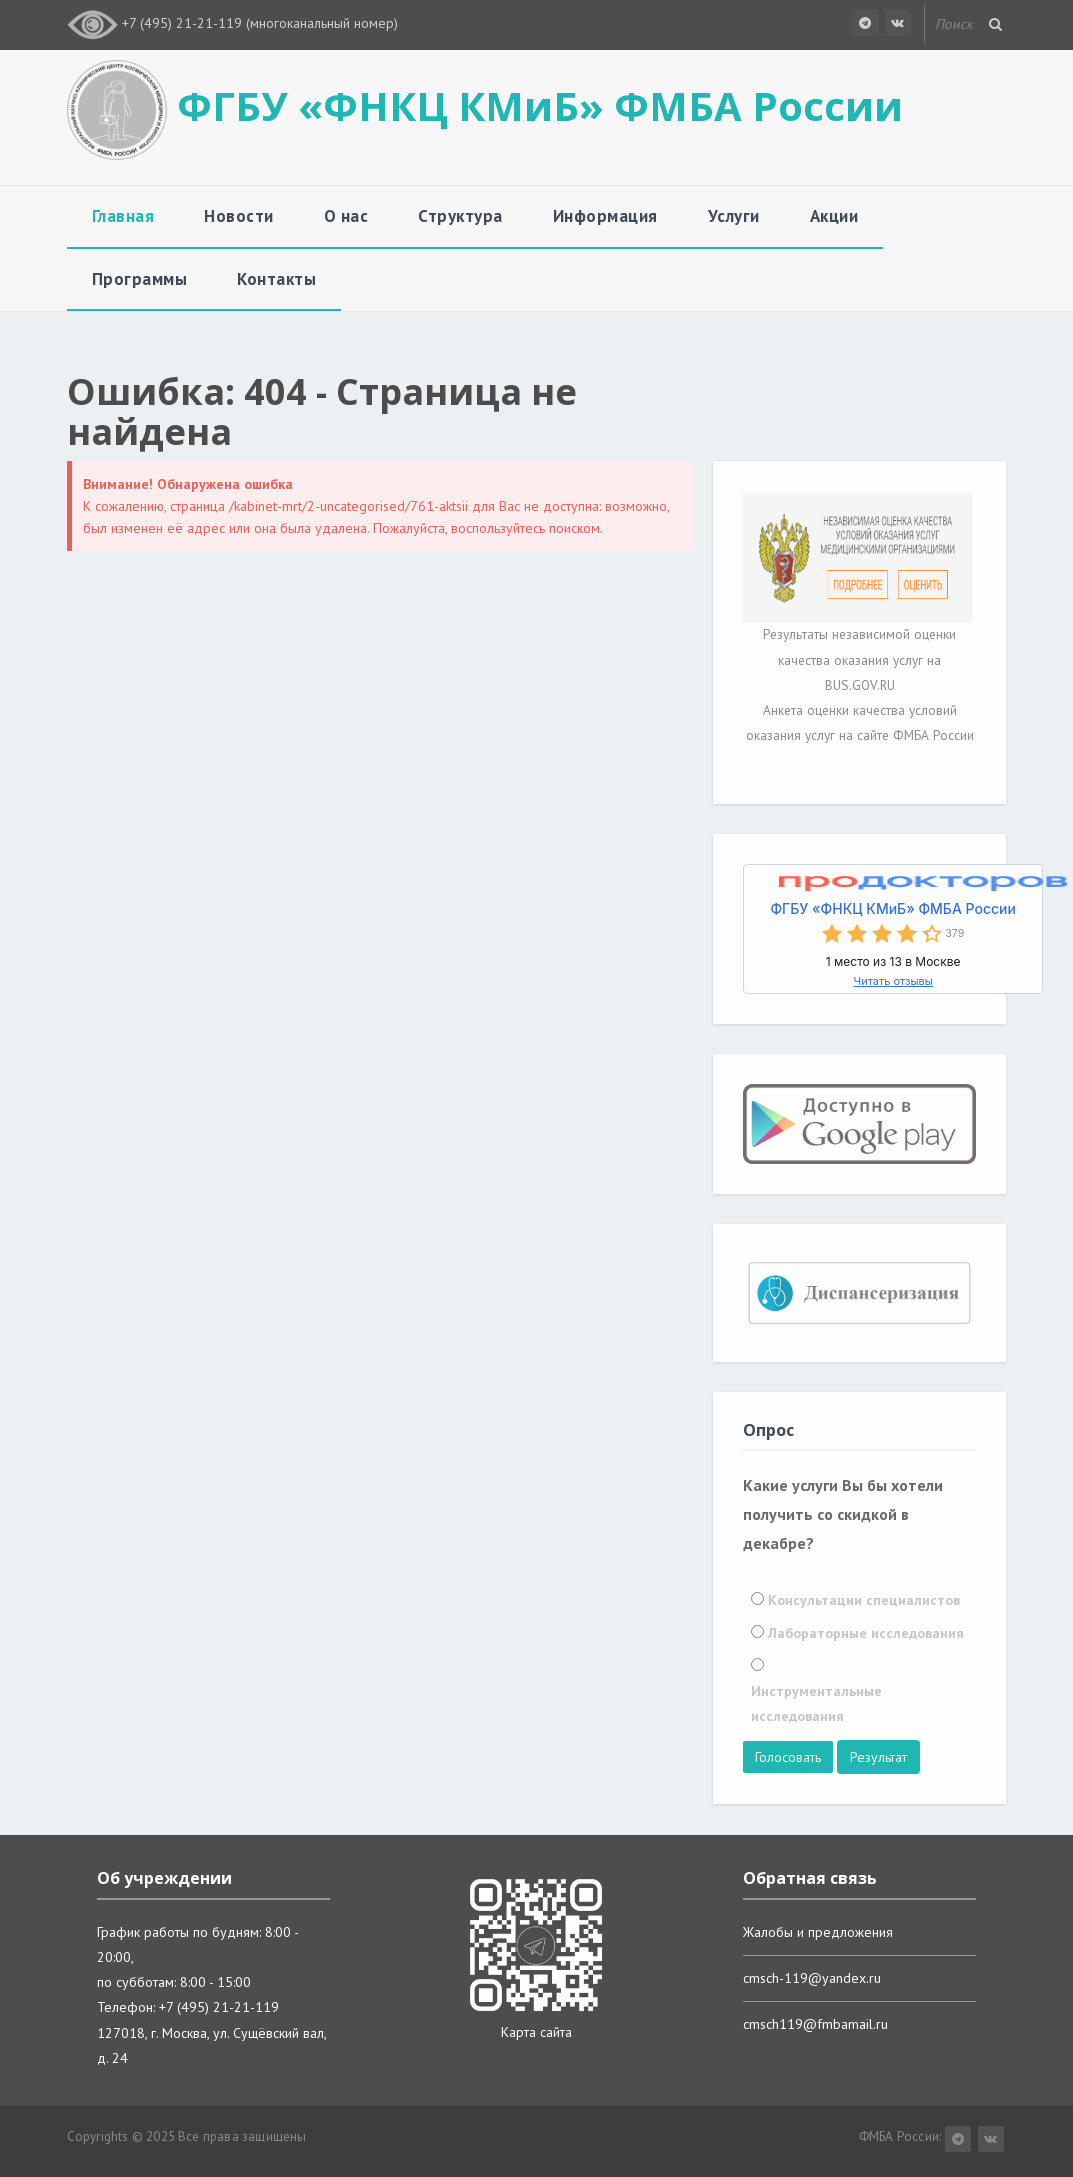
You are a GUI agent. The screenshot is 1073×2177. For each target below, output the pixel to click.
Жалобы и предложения (818, 1932)
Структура (460, 216)
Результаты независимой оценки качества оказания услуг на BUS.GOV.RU (859, 659)
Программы (140, 279)
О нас (346, 216)
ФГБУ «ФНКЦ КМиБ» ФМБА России (892, 908)
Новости (239, 216)
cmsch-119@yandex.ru (812, 1978)
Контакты (276, 279)
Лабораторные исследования (866, 1633)
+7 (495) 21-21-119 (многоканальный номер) (260, 23)
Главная (123, 216)
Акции (834, 216)
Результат (878, 1757)
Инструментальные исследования (816, 1703)
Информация (605, 216)
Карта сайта (536, 2032)
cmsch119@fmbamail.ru (815, 2024)
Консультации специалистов (864, 1600)
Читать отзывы (892, 981)
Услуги (734, 216)
